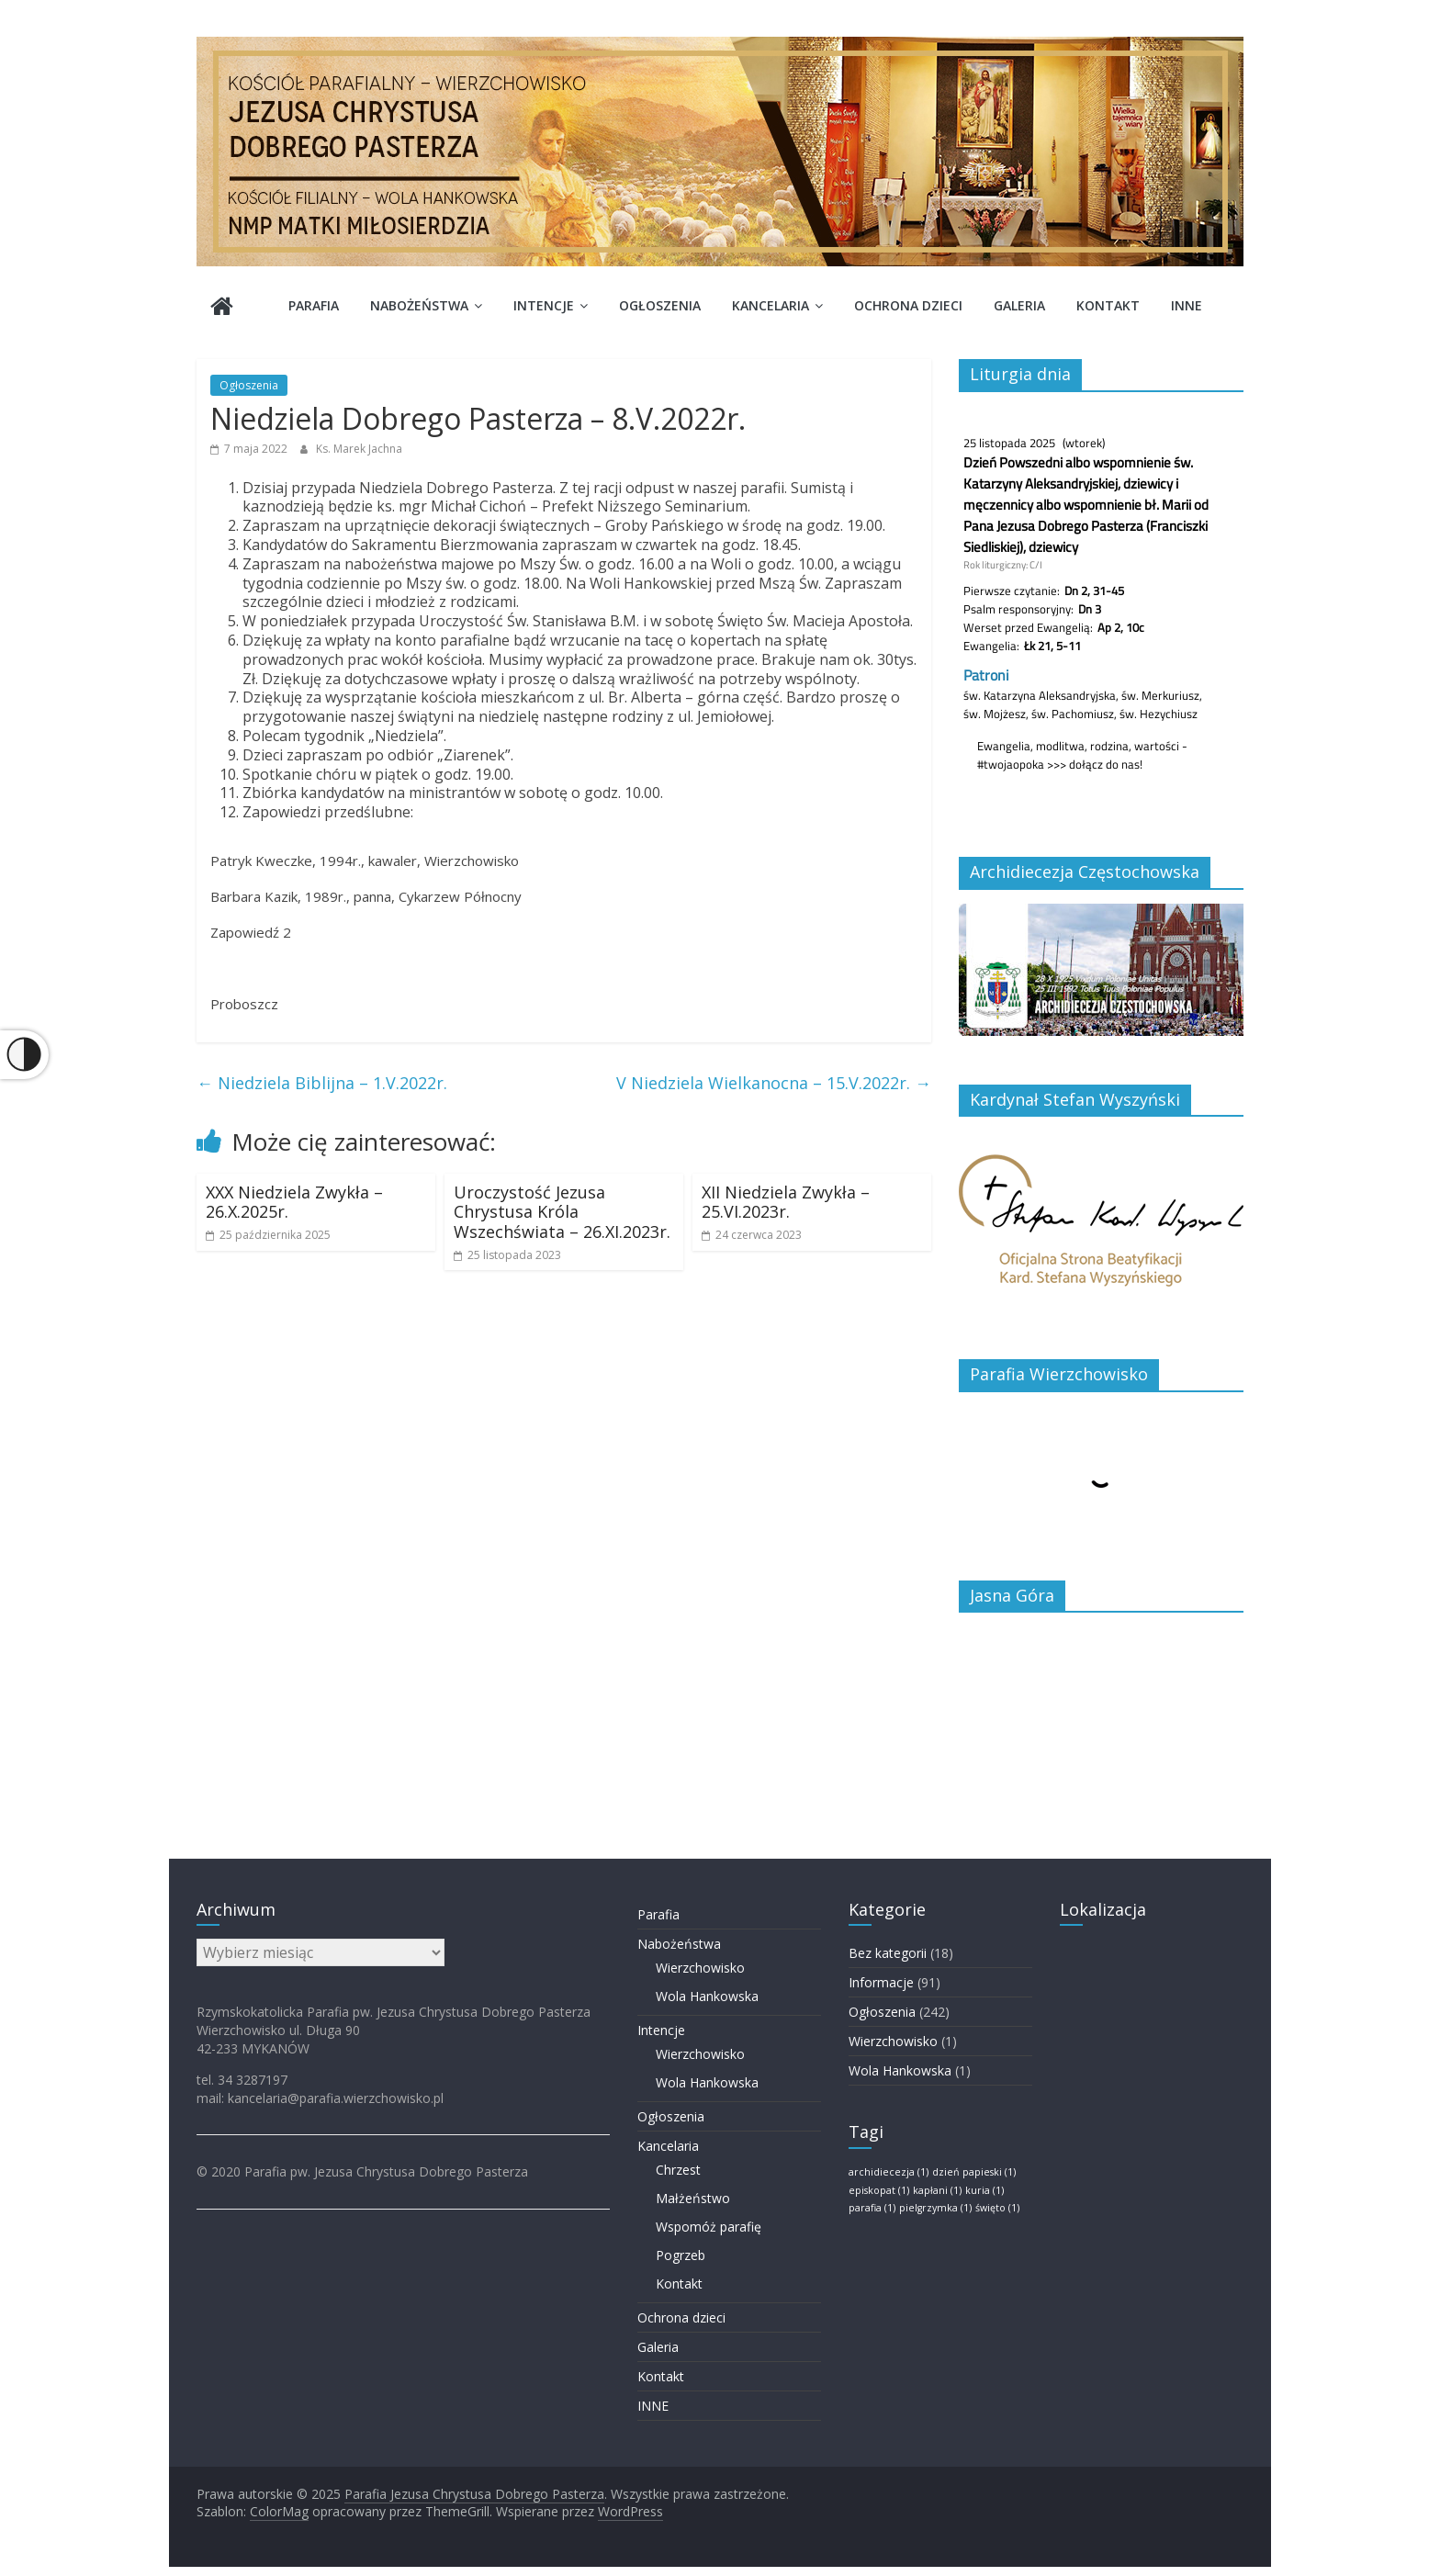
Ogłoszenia (660, 305)
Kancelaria (770, 305)
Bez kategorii (888, 1953)
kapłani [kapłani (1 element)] (937, 2190)
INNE (1186, 305)
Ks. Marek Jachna (359, 448)
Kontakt (1108, 305)
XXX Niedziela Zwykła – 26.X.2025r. (294, 1202)
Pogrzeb (680, 2255)
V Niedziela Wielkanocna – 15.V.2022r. (773, 1083)
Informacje (881, 1982)
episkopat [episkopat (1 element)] (879, 2190)
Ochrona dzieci (908, 305)
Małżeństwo (693, 2198)
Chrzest (678, 2169)
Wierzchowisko (700, 1967)
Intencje (543, 305)
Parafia (313, 305)
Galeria (1019, 305)
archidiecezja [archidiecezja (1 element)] (888, 2171)
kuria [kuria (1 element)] (984, 2190)
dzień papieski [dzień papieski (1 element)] (974, 2171)
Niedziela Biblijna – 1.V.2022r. (322, 1083)
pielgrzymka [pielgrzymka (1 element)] (935, 2207)
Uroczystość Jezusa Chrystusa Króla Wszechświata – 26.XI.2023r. (562, 1212)
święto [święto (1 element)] (997, 2207)
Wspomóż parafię (708, 2226)
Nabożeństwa (419, 305)
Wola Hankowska (707, 1996)
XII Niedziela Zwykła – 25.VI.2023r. (786, 1202)
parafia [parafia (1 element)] (872, 2207)
